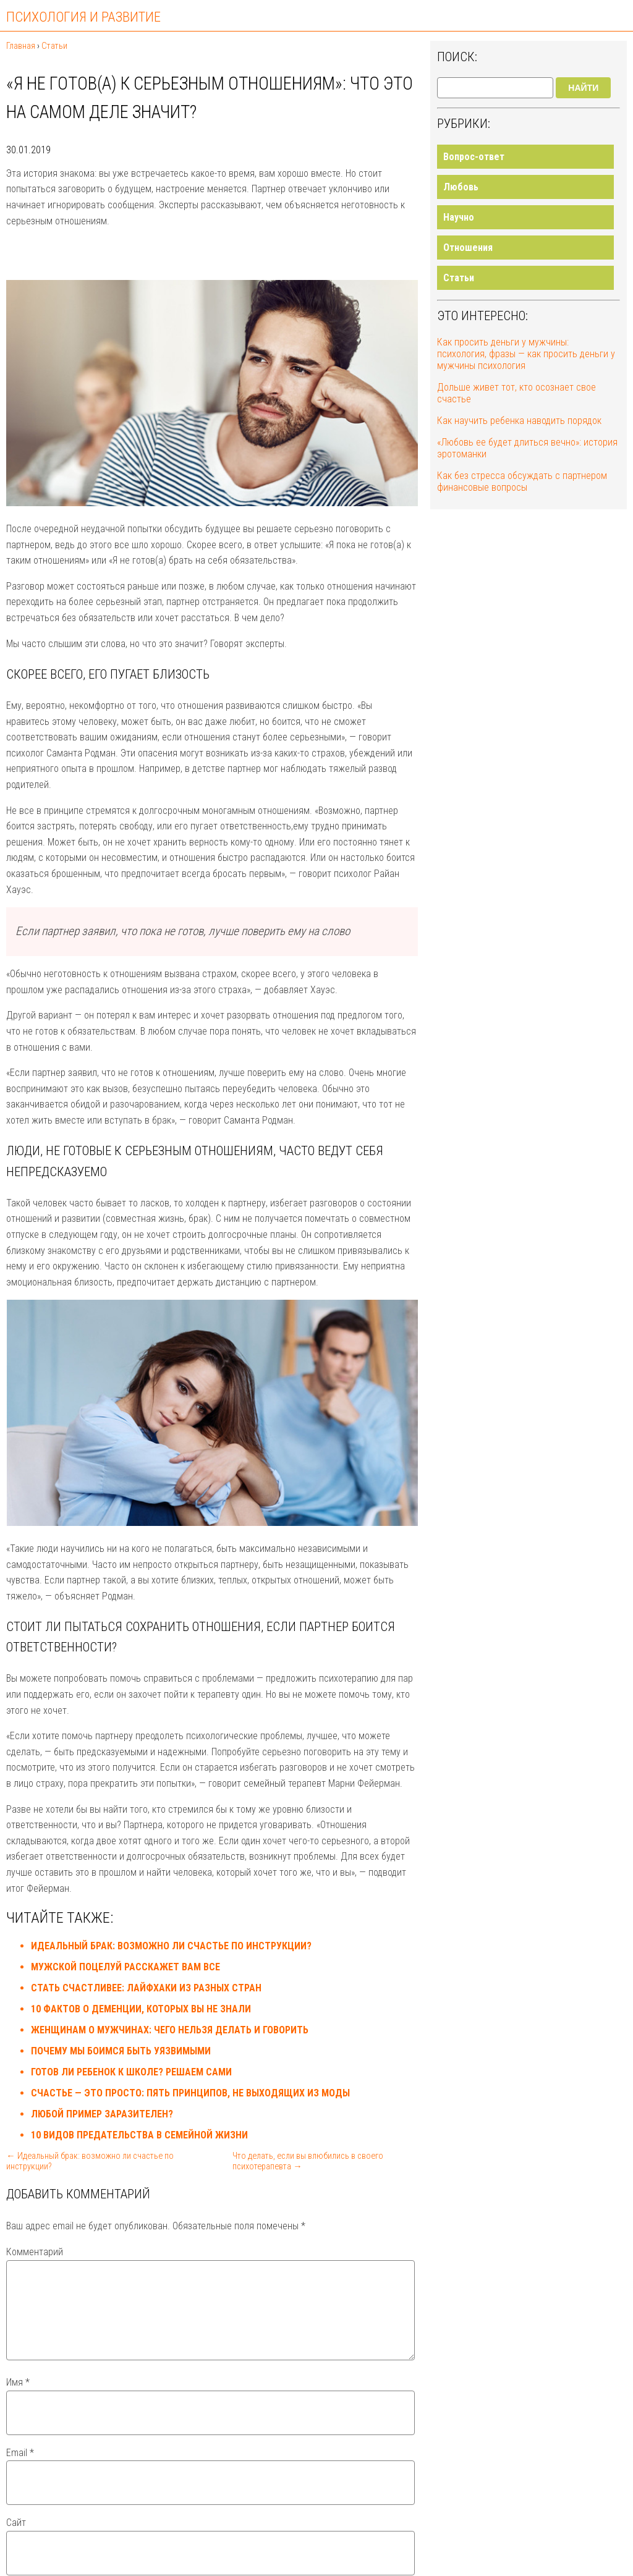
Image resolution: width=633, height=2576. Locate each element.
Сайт (16, 2537)
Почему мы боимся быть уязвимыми (121, 2051)
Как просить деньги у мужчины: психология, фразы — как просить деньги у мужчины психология (526, 353)
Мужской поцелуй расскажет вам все (125, 1967)
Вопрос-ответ (473, 157)
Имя (18, 2397)
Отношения (468, 247)
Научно (458, 217)
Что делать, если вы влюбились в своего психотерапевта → (307, 2161)
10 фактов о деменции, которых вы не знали (141, 2009)
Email (20, 2467)
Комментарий (34, 2252)
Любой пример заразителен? (102, 2114)
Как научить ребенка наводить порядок (519, 420)
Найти (583, 88)
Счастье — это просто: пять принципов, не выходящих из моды (190, 2093)
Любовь (460, 187)
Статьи (458, 278)
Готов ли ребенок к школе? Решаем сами (131, 2072)
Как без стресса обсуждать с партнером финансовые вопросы (522, 481)
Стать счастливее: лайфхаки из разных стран (146, 1988)
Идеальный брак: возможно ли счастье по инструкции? (171, 1946)
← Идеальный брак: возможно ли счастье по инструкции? (89, 2161)
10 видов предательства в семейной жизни (139, 2135)
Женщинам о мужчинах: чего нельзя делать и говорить (169, 2030)
